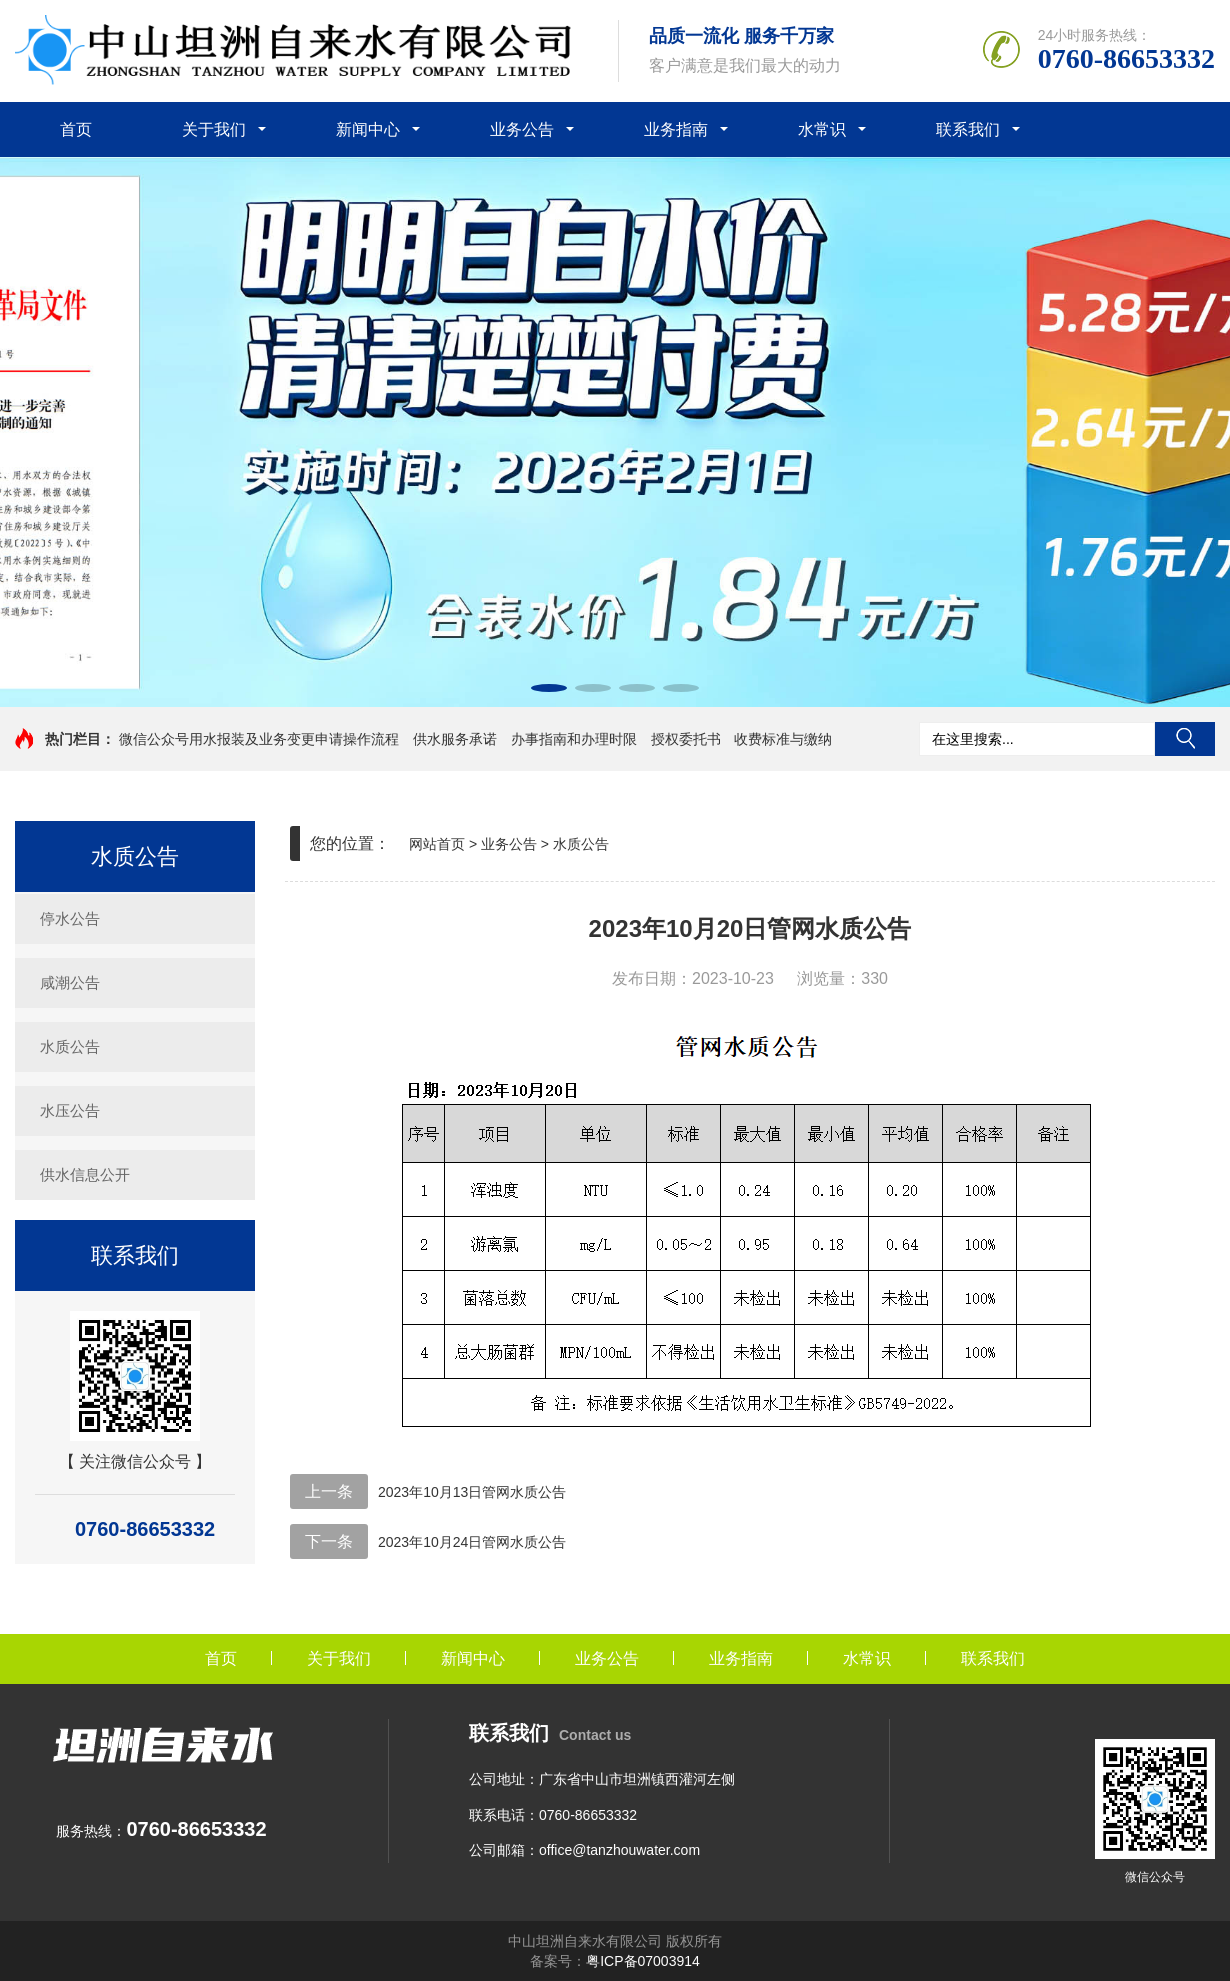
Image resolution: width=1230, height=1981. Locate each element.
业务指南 (676, 129)
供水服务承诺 (455, 739)
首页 (76, 129)
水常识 (822, 129)
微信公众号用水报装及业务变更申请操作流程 (259, 739)
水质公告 (70, 1046)
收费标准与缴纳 (783, 739)
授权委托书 (686, 739)
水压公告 (70, 1110)
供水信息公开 (85, 1174)
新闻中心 (368, 129)
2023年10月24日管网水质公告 (472, 1542)
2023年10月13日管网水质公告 (472, 1492)
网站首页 (437, 844)
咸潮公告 (70, 982)
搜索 (1185, 739)
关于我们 (214, 129)
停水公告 (70, 918)
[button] (549, 688)
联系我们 (968, 129)
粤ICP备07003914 (643, 1961)
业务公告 (522, 129)
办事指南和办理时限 (574, 739)
